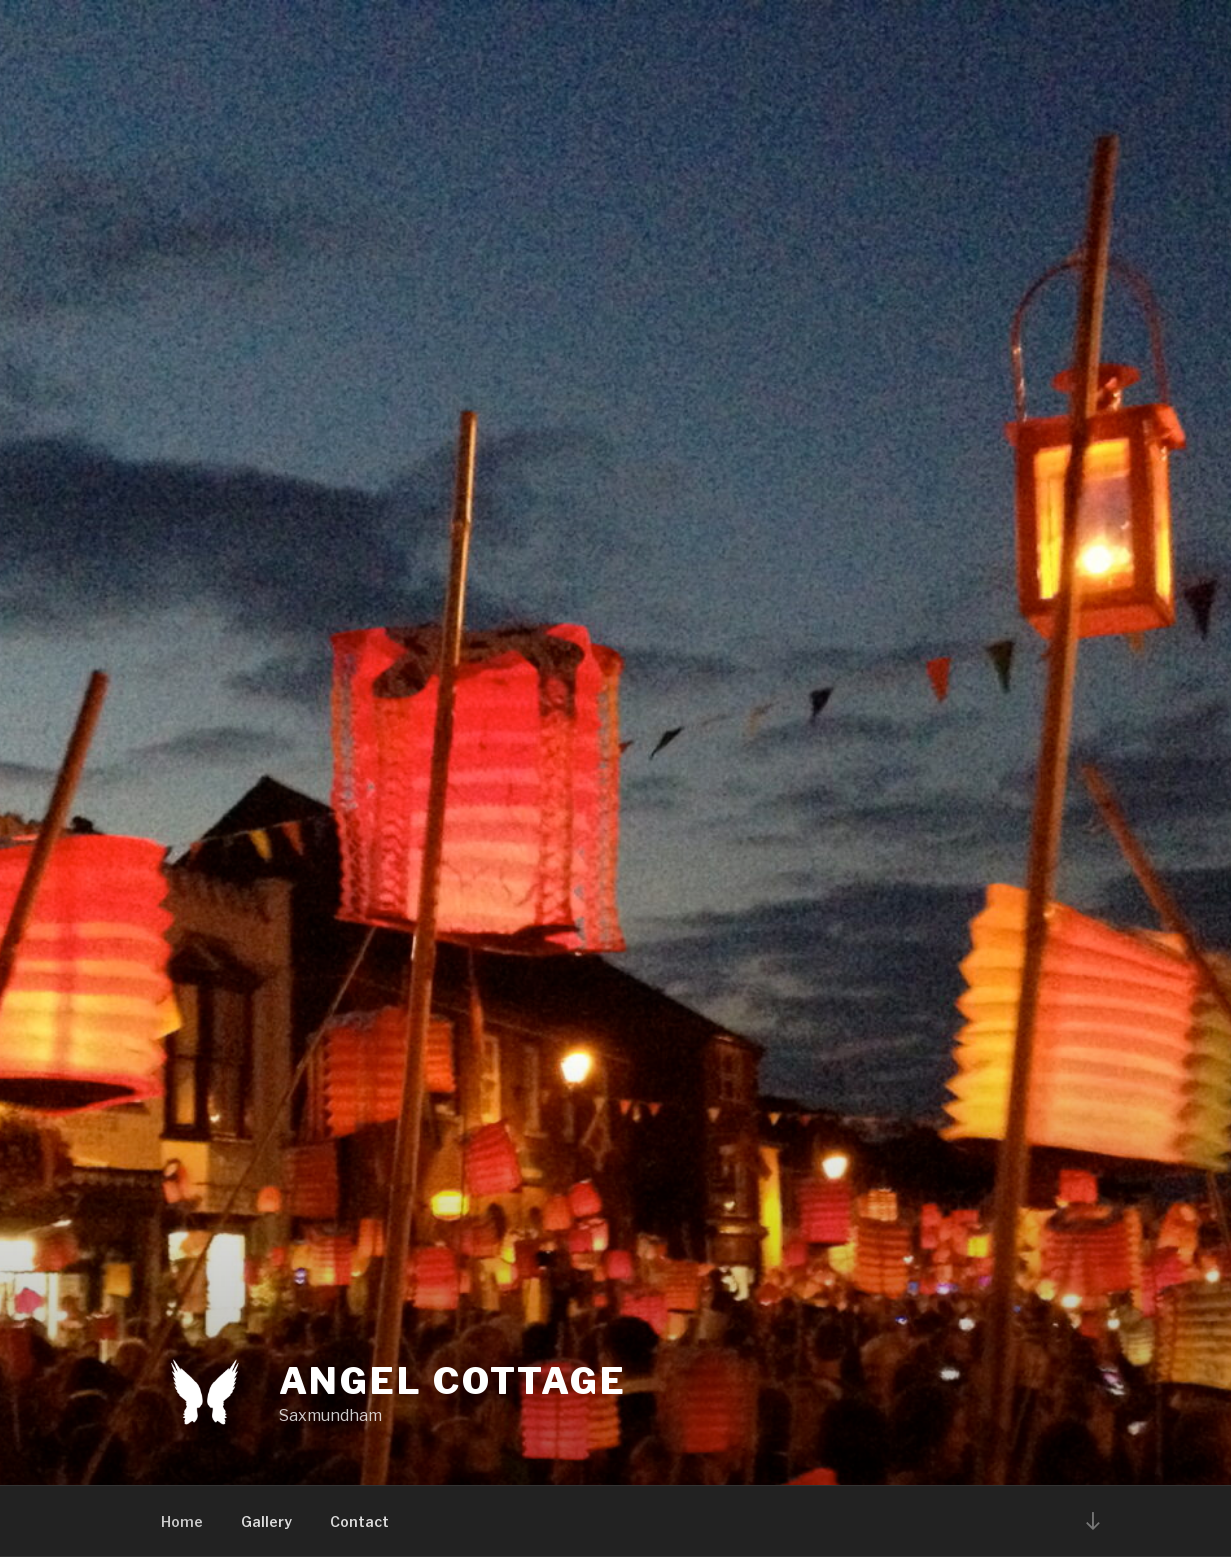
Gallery (266, 1521)
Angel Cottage (453, 1381)
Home (182, 1521)
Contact (359, 1521)
